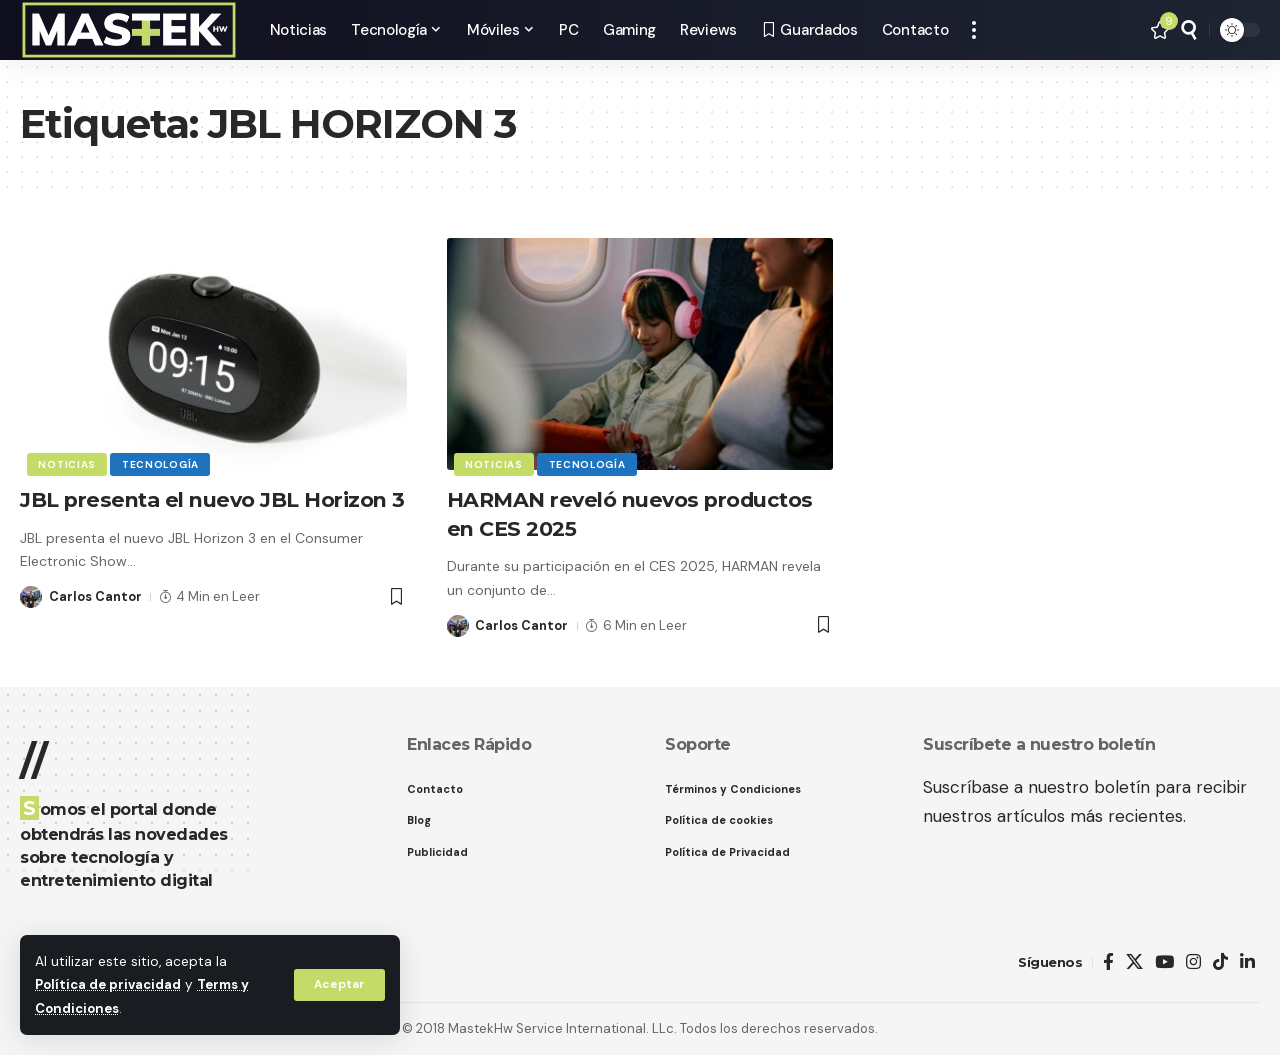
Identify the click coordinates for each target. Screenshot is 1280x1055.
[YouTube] (1164, 962)
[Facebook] (1108, 962)
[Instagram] (1193, 962)
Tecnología (162, 463)
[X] (1134, 962)
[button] (339, 985)
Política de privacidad (110, 985)
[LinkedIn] (1247, 962)
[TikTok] (1220, 962)
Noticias (68, 463)
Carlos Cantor (95, 625)
